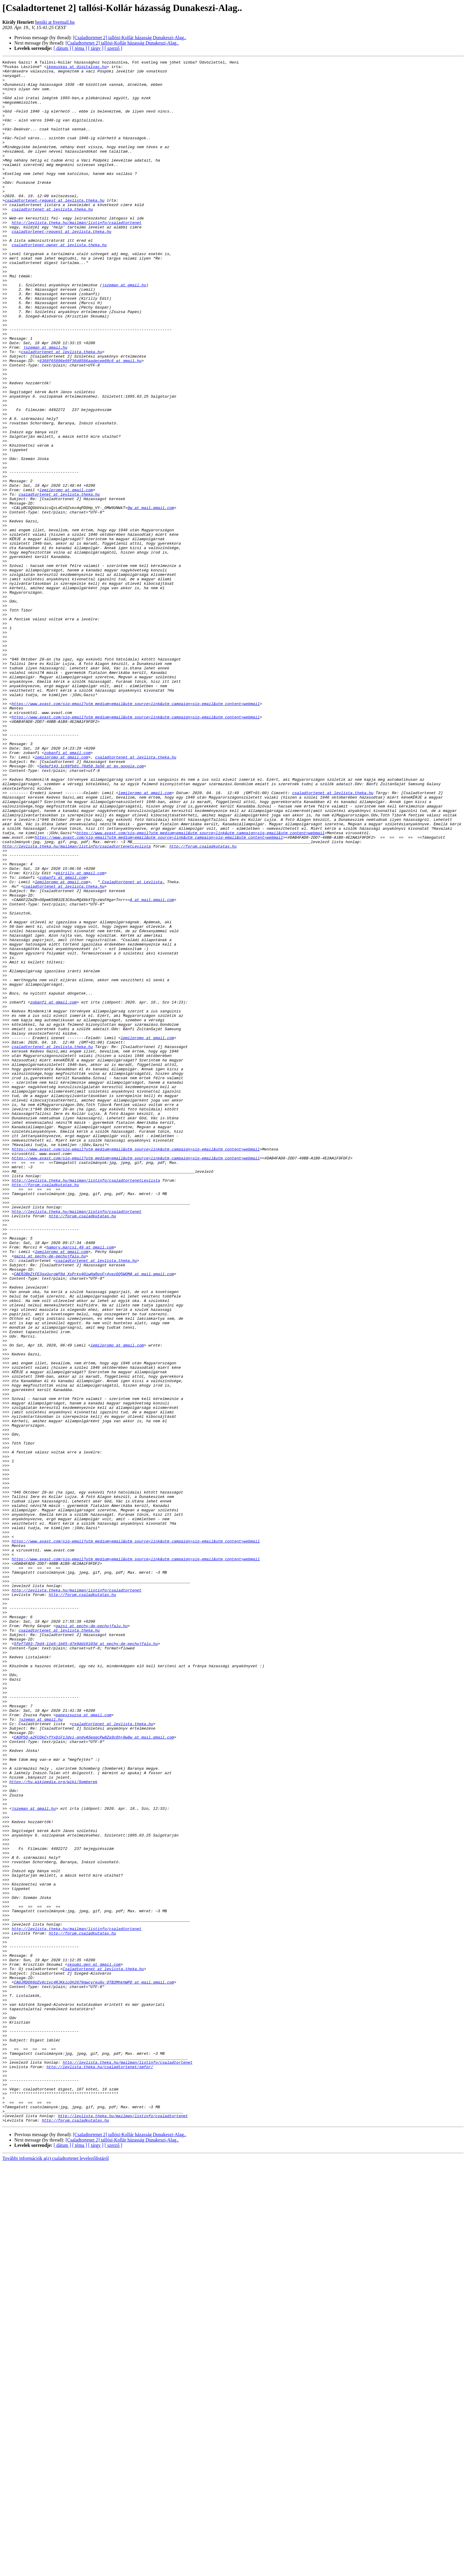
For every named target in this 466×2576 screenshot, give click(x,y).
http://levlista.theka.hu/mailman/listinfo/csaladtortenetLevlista (76, 1003)
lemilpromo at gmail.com (66, 576)
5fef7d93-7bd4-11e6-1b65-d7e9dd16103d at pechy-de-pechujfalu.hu (86, 1960)
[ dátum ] (62, 48)
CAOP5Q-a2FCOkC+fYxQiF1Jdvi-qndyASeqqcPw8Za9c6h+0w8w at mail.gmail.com (94, 2073)
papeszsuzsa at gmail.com (83, 2046)
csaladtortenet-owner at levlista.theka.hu (59, 282)
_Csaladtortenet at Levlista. (132, 1046)
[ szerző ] (113, 48)
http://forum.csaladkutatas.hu (203, 1003)
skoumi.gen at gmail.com (93, 2345)
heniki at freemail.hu (55, 22)
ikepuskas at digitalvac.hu (76, 68)
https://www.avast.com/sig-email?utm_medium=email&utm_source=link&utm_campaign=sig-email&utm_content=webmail (136, 832)
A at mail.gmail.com (152, 1068)
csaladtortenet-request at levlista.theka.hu (54, 228)
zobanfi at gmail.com (67, 891)
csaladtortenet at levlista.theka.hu (52, 239)
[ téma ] (79, 48)
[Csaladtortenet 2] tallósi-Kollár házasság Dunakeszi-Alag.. (129, 37)
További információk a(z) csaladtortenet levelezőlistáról (55, 2570)
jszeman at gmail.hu (124, 330)
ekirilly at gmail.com (80, 1036)
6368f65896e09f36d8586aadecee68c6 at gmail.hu (90, 421)
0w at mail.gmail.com (150, 597)
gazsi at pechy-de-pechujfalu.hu (50, 1495)
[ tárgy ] (95, 48)
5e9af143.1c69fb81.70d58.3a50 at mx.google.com (92, 907)
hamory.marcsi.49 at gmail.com (80, 1485)
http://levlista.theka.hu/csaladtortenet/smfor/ (99, 2468)
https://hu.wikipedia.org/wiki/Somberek (53, 2126)
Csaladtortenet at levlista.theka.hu (103, 2351)
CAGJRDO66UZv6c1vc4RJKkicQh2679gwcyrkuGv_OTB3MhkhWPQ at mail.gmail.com (94, 2367)
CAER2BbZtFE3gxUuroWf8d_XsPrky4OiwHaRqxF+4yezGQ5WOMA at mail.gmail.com (94, 1517)
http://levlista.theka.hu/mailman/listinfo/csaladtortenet (76, 255)
